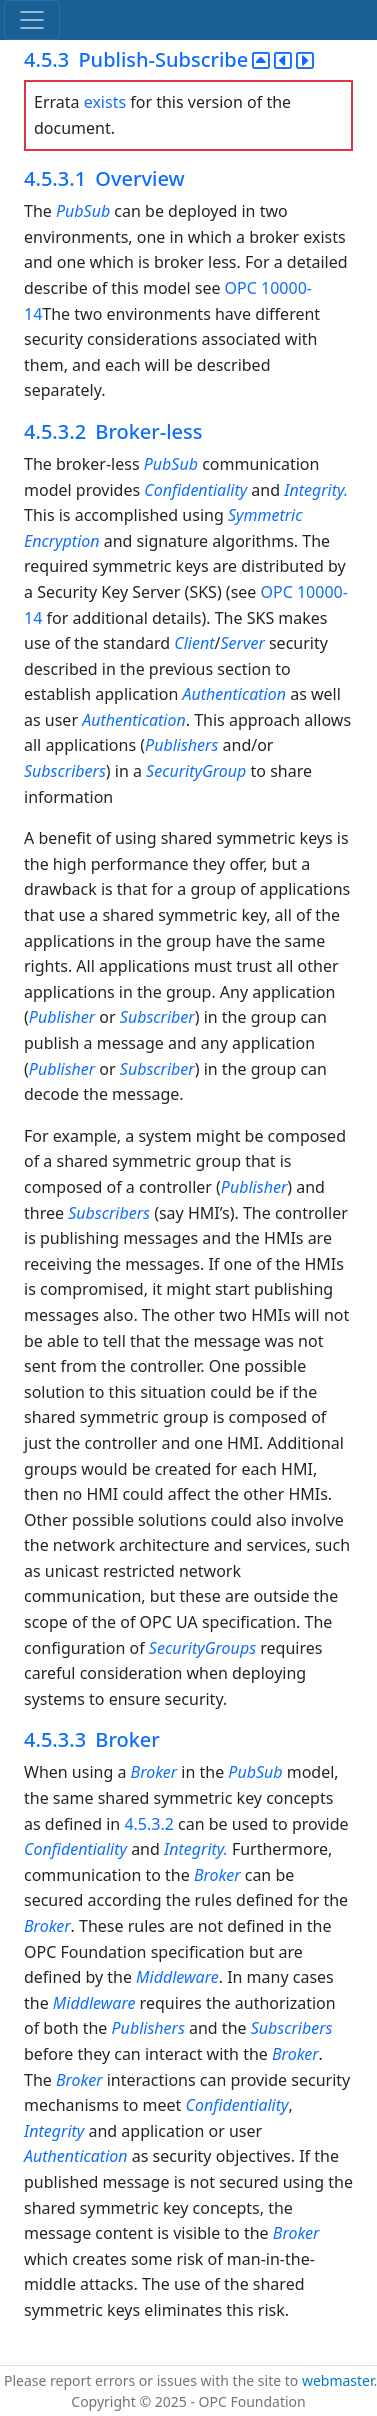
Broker (154, 1772)
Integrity (54, 2131)
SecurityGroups (204, 1648)
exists (105, 102)
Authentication (236, 694)
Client (194, 643)
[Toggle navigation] (32, 20)
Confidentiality (195, 490)
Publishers (181, 745)
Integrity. (316, 490)
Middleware (177, 1977)
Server (243, 643)
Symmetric (265, 515)
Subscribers (65, 771)
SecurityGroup (196, 771)
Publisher (62, 1017)
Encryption (62, 541)
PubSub (83, 211)
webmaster (338, 2380)
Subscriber (157, 1017)
